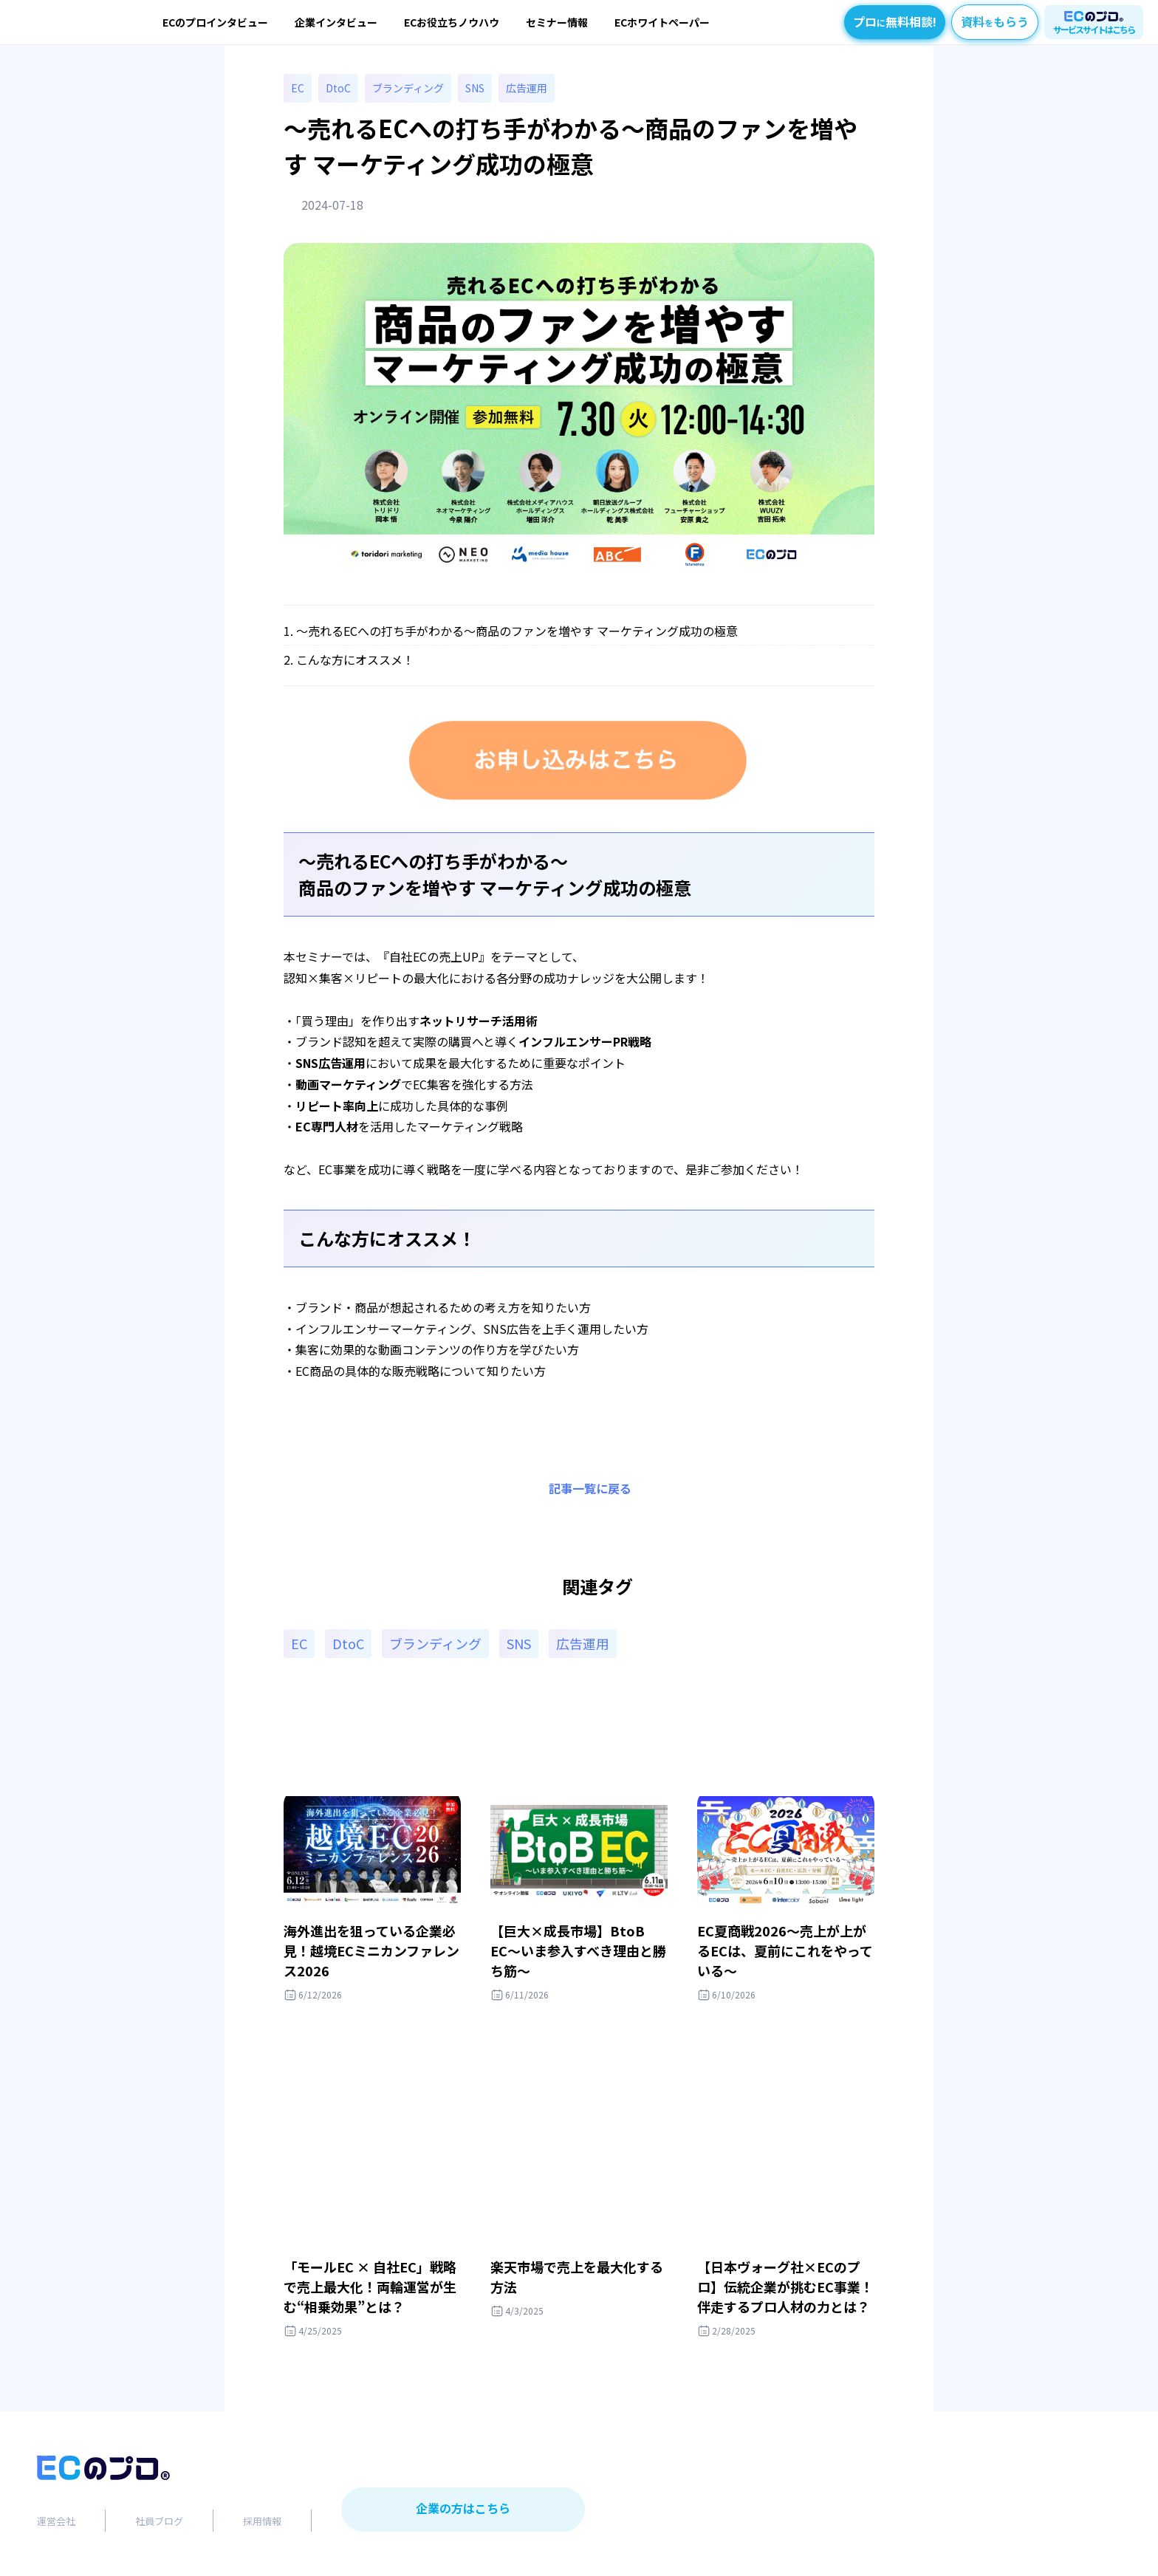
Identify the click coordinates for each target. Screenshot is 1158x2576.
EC (297, 87)
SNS (474, 87)
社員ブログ (159, 2521)
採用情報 (262, 2521)
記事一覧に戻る (590, 1488)
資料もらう (995, 21)
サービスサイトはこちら (1093, 29)
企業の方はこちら (463, 2508)
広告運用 (526, 87)
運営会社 (56, 2521)
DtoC (338, 87)
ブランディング (408, 87)
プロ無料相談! (894, 21)
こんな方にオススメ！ (355, 659)
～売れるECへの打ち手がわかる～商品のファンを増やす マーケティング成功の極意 (517, 631)
